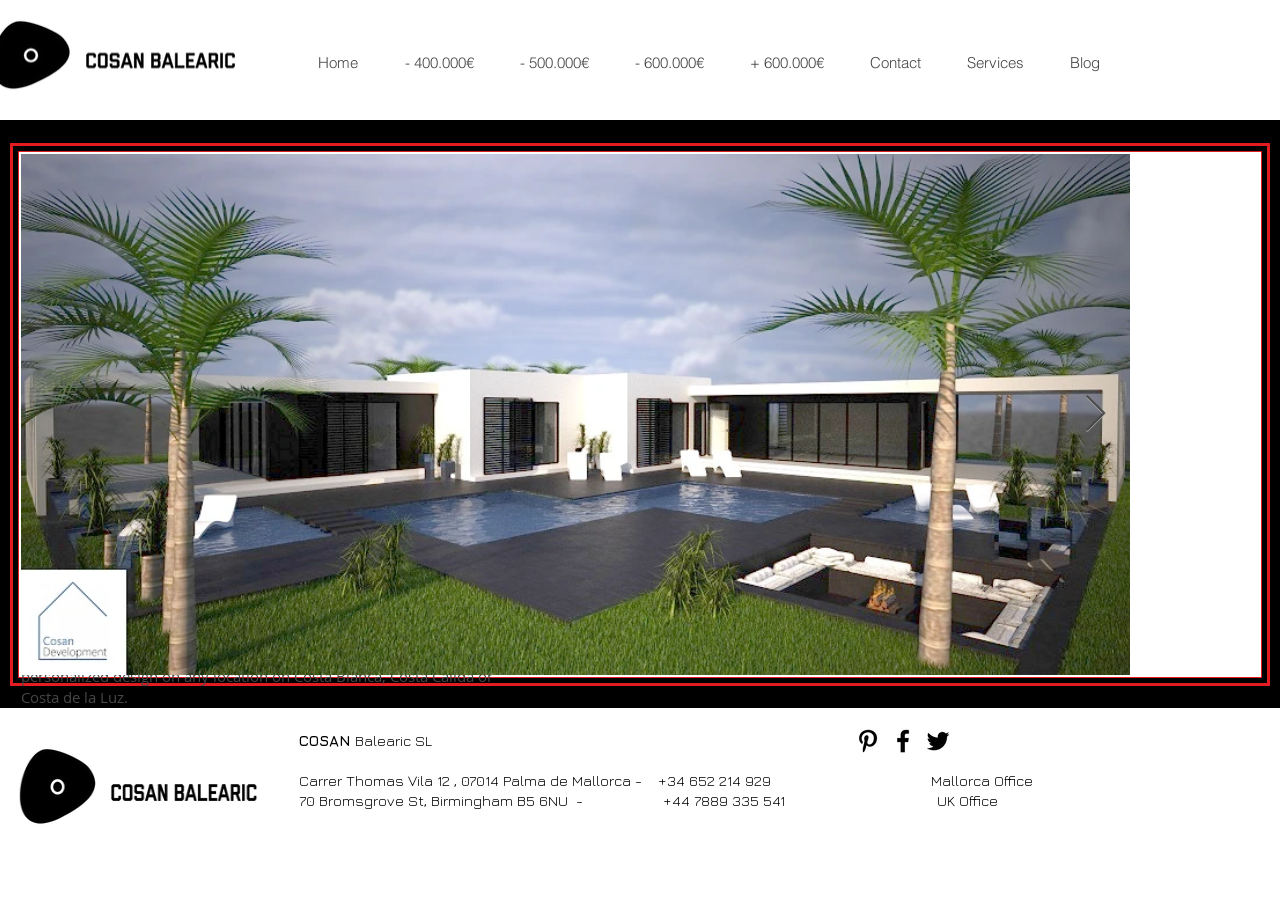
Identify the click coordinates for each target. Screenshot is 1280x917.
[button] (446, 63)
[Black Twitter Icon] (938, 741)
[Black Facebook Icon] (903, 741)
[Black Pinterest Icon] (868, 741)
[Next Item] (1095, 414)
